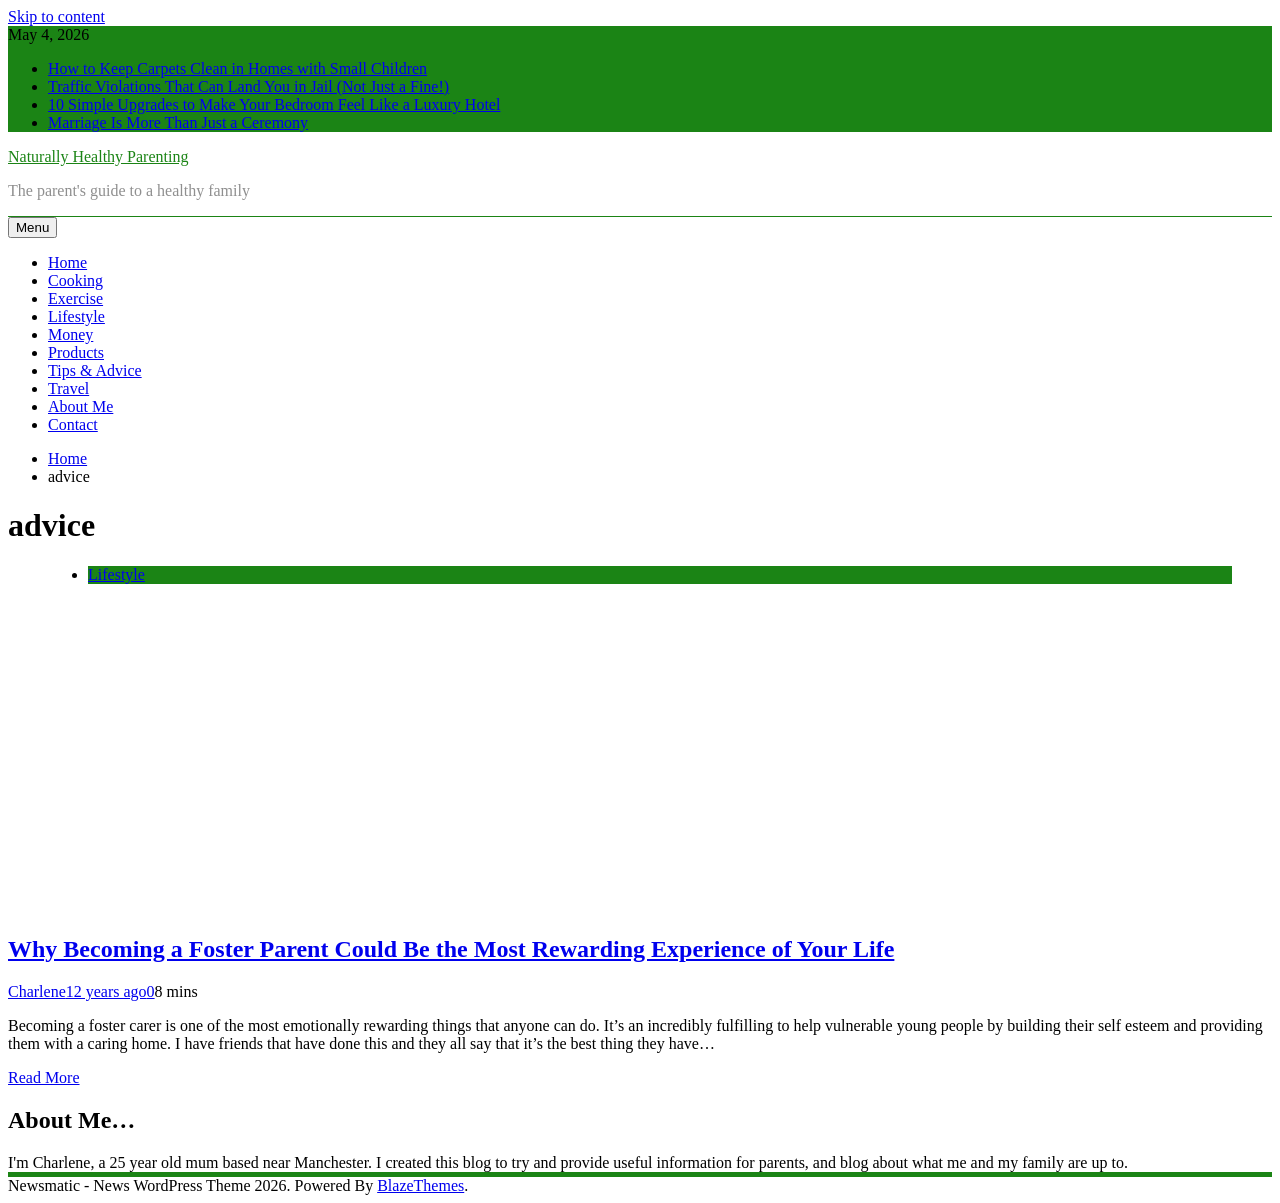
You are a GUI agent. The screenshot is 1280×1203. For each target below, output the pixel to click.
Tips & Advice (95, 370)
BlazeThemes (420, 1185)
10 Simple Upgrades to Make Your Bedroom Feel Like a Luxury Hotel (274, 104)
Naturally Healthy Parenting (98, 156)
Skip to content (56, 16)
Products (76, 352)
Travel (68, 388)
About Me (80, 406)
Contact (73, 424)
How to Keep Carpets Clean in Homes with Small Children (237, 68)
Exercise (75, 298)
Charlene (37, 991)
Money (70, 334)
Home (67, 262)
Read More (44, 1077)
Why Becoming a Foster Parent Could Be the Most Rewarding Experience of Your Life (451, 949)
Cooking (75, 280)
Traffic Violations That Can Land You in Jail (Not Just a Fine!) (248, 86)
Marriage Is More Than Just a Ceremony (178, 122)
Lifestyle (76, 316)
